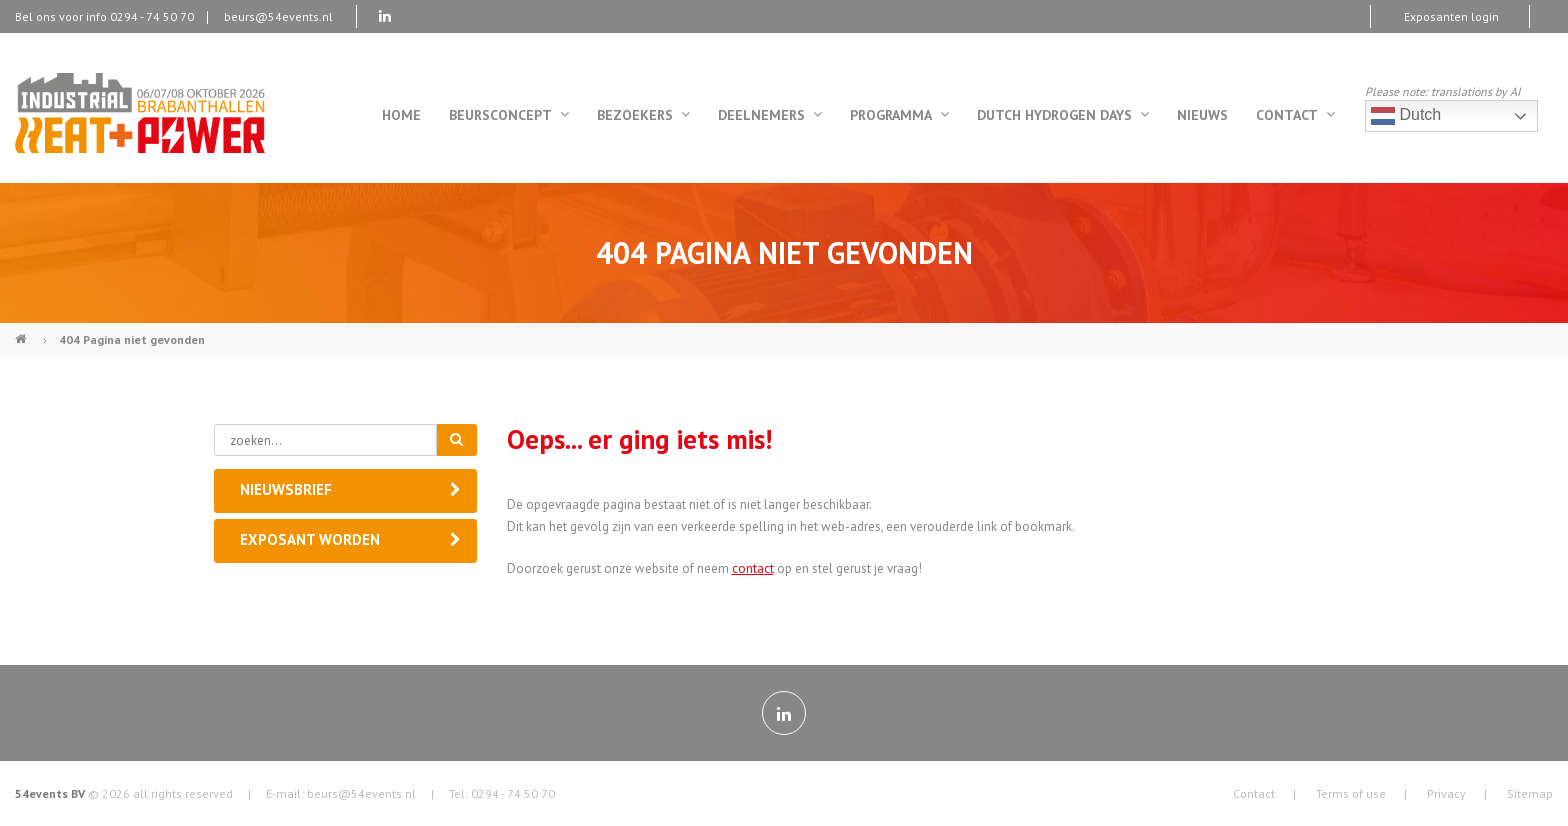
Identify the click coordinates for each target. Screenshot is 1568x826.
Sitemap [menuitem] (1530, 793)
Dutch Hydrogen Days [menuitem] (1063, 115)
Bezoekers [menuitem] (643, 115)
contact (753, 568)
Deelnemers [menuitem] (770, 115)
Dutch (1406, 116)
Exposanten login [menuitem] (1451, 16)
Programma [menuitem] (899, 115)
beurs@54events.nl (278, 16)
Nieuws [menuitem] (1202, 115)
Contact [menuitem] (1295, 115)
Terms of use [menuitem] (1351, 793)
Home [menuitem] (401, 115)
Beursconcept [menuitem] (509, 115)
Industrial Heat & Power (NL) (23, 331)
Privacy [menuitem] (1446, 793)
